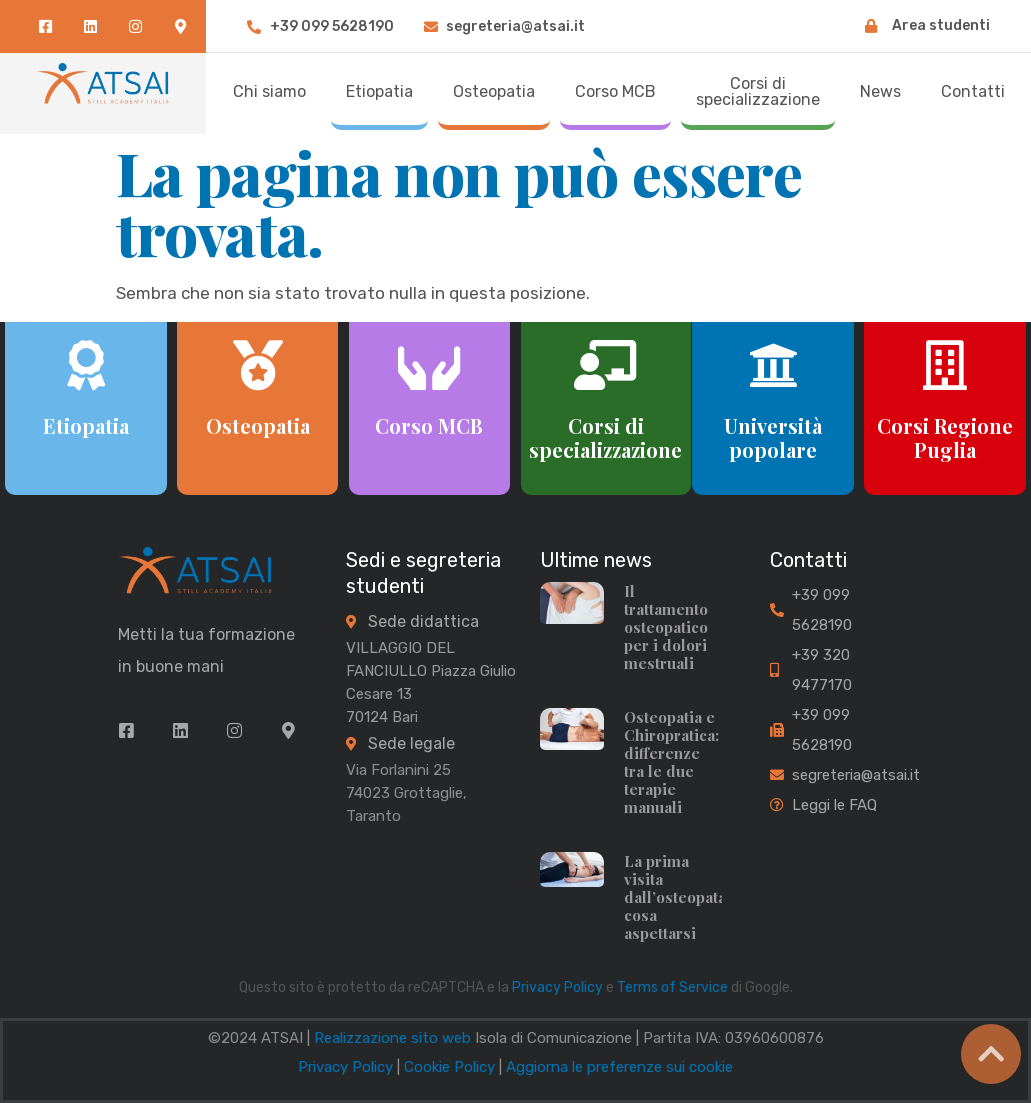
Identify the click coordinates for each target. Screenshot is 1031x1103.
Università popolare (773, 437)
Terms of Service (672, 987)
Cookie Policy (449, 1067)
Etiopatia (86, 425)
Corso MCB (430, 425)
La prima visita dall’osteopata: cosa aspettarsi (677, 897)
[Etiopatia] (86, 365)
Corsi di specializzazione (605, 437)
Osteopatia (258, 425)
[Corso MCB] (430, 365)
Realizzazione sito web (392, 1038)
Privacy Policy (557, 987)
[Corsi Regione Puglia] (945, 365)
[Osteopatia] (258, 365)
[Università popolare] (773, 365)
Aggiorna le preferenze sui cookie (619, 1067)
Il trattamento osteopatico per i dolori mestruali (666, 627)
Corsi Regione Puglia (945, 437)
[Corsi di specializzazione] (606, 365)
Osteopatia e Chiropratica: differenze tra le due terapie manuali (671, 762)
